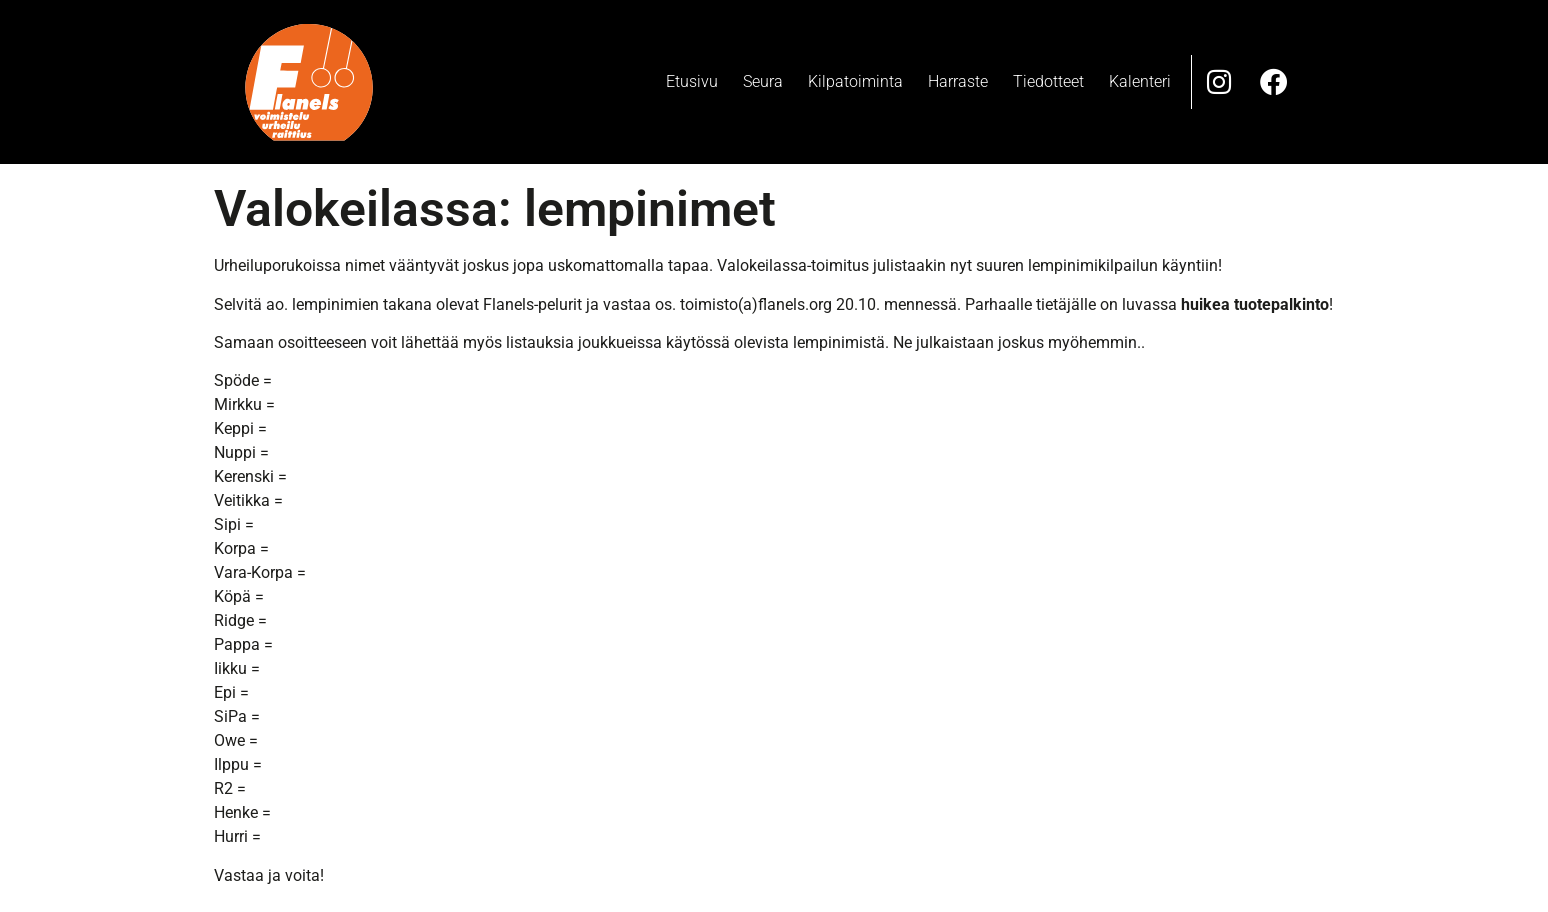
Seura (763, 81)
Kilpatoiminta (855, 81)
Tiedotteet (1048, 81)
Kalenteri (1140, 81)
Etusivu (692, 81)
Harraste (958, 81)
